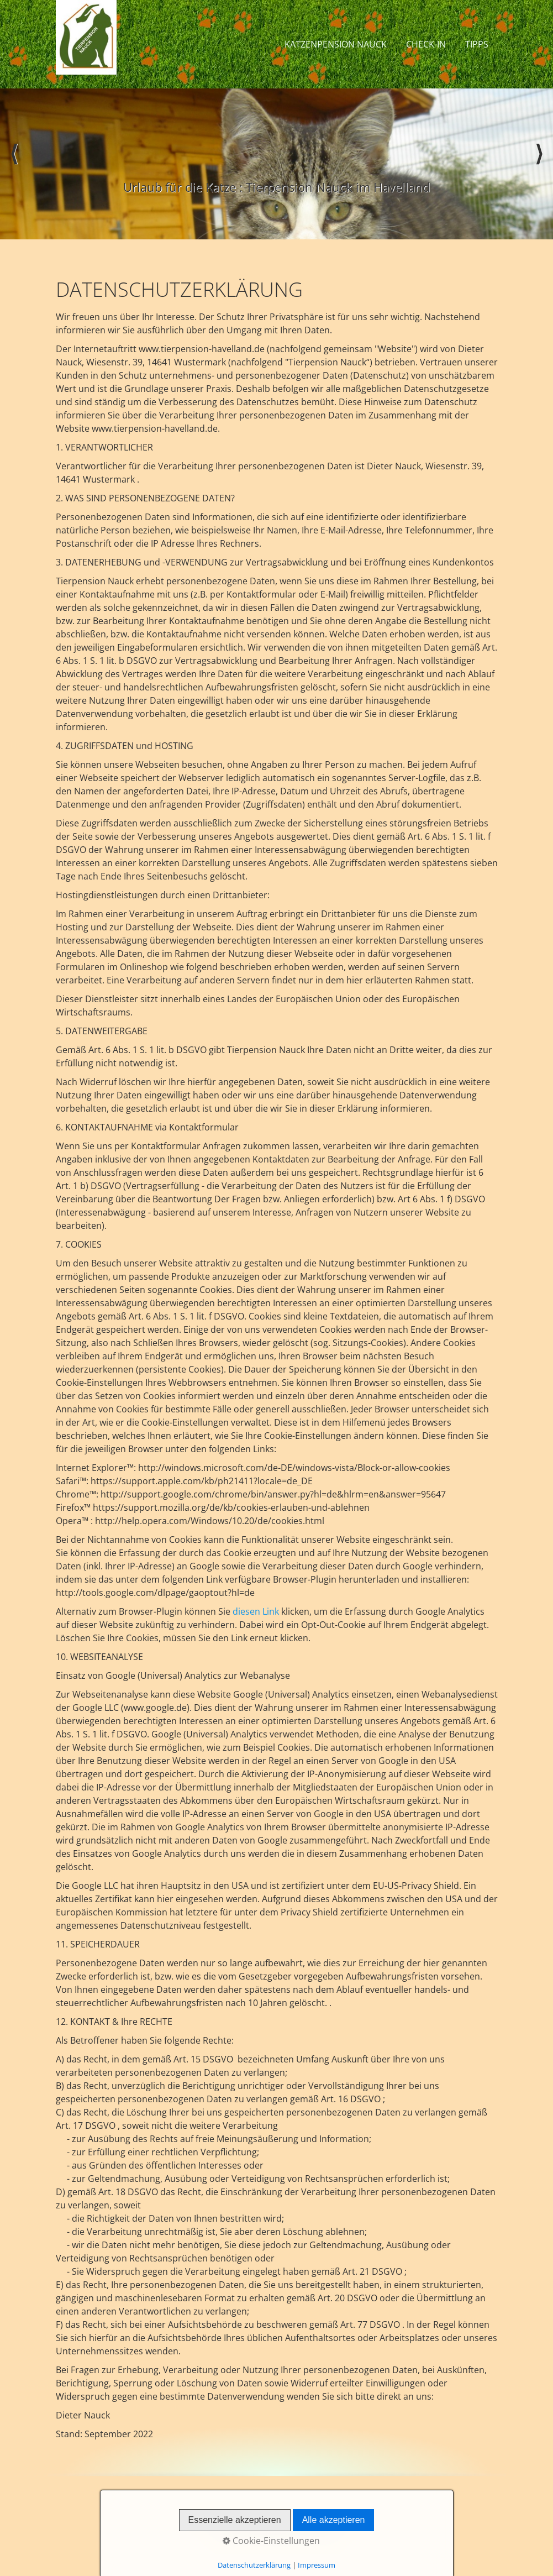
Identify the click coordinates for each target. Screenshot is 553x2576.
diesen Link (256, 1611)
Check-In (426, 44)
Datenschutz (327, 2520)
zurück (14, 164)
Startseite (219, 2520)
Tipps (476, 44)
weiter (539, 164)
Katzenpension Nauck (336, 44)
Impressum (270, 2520)
